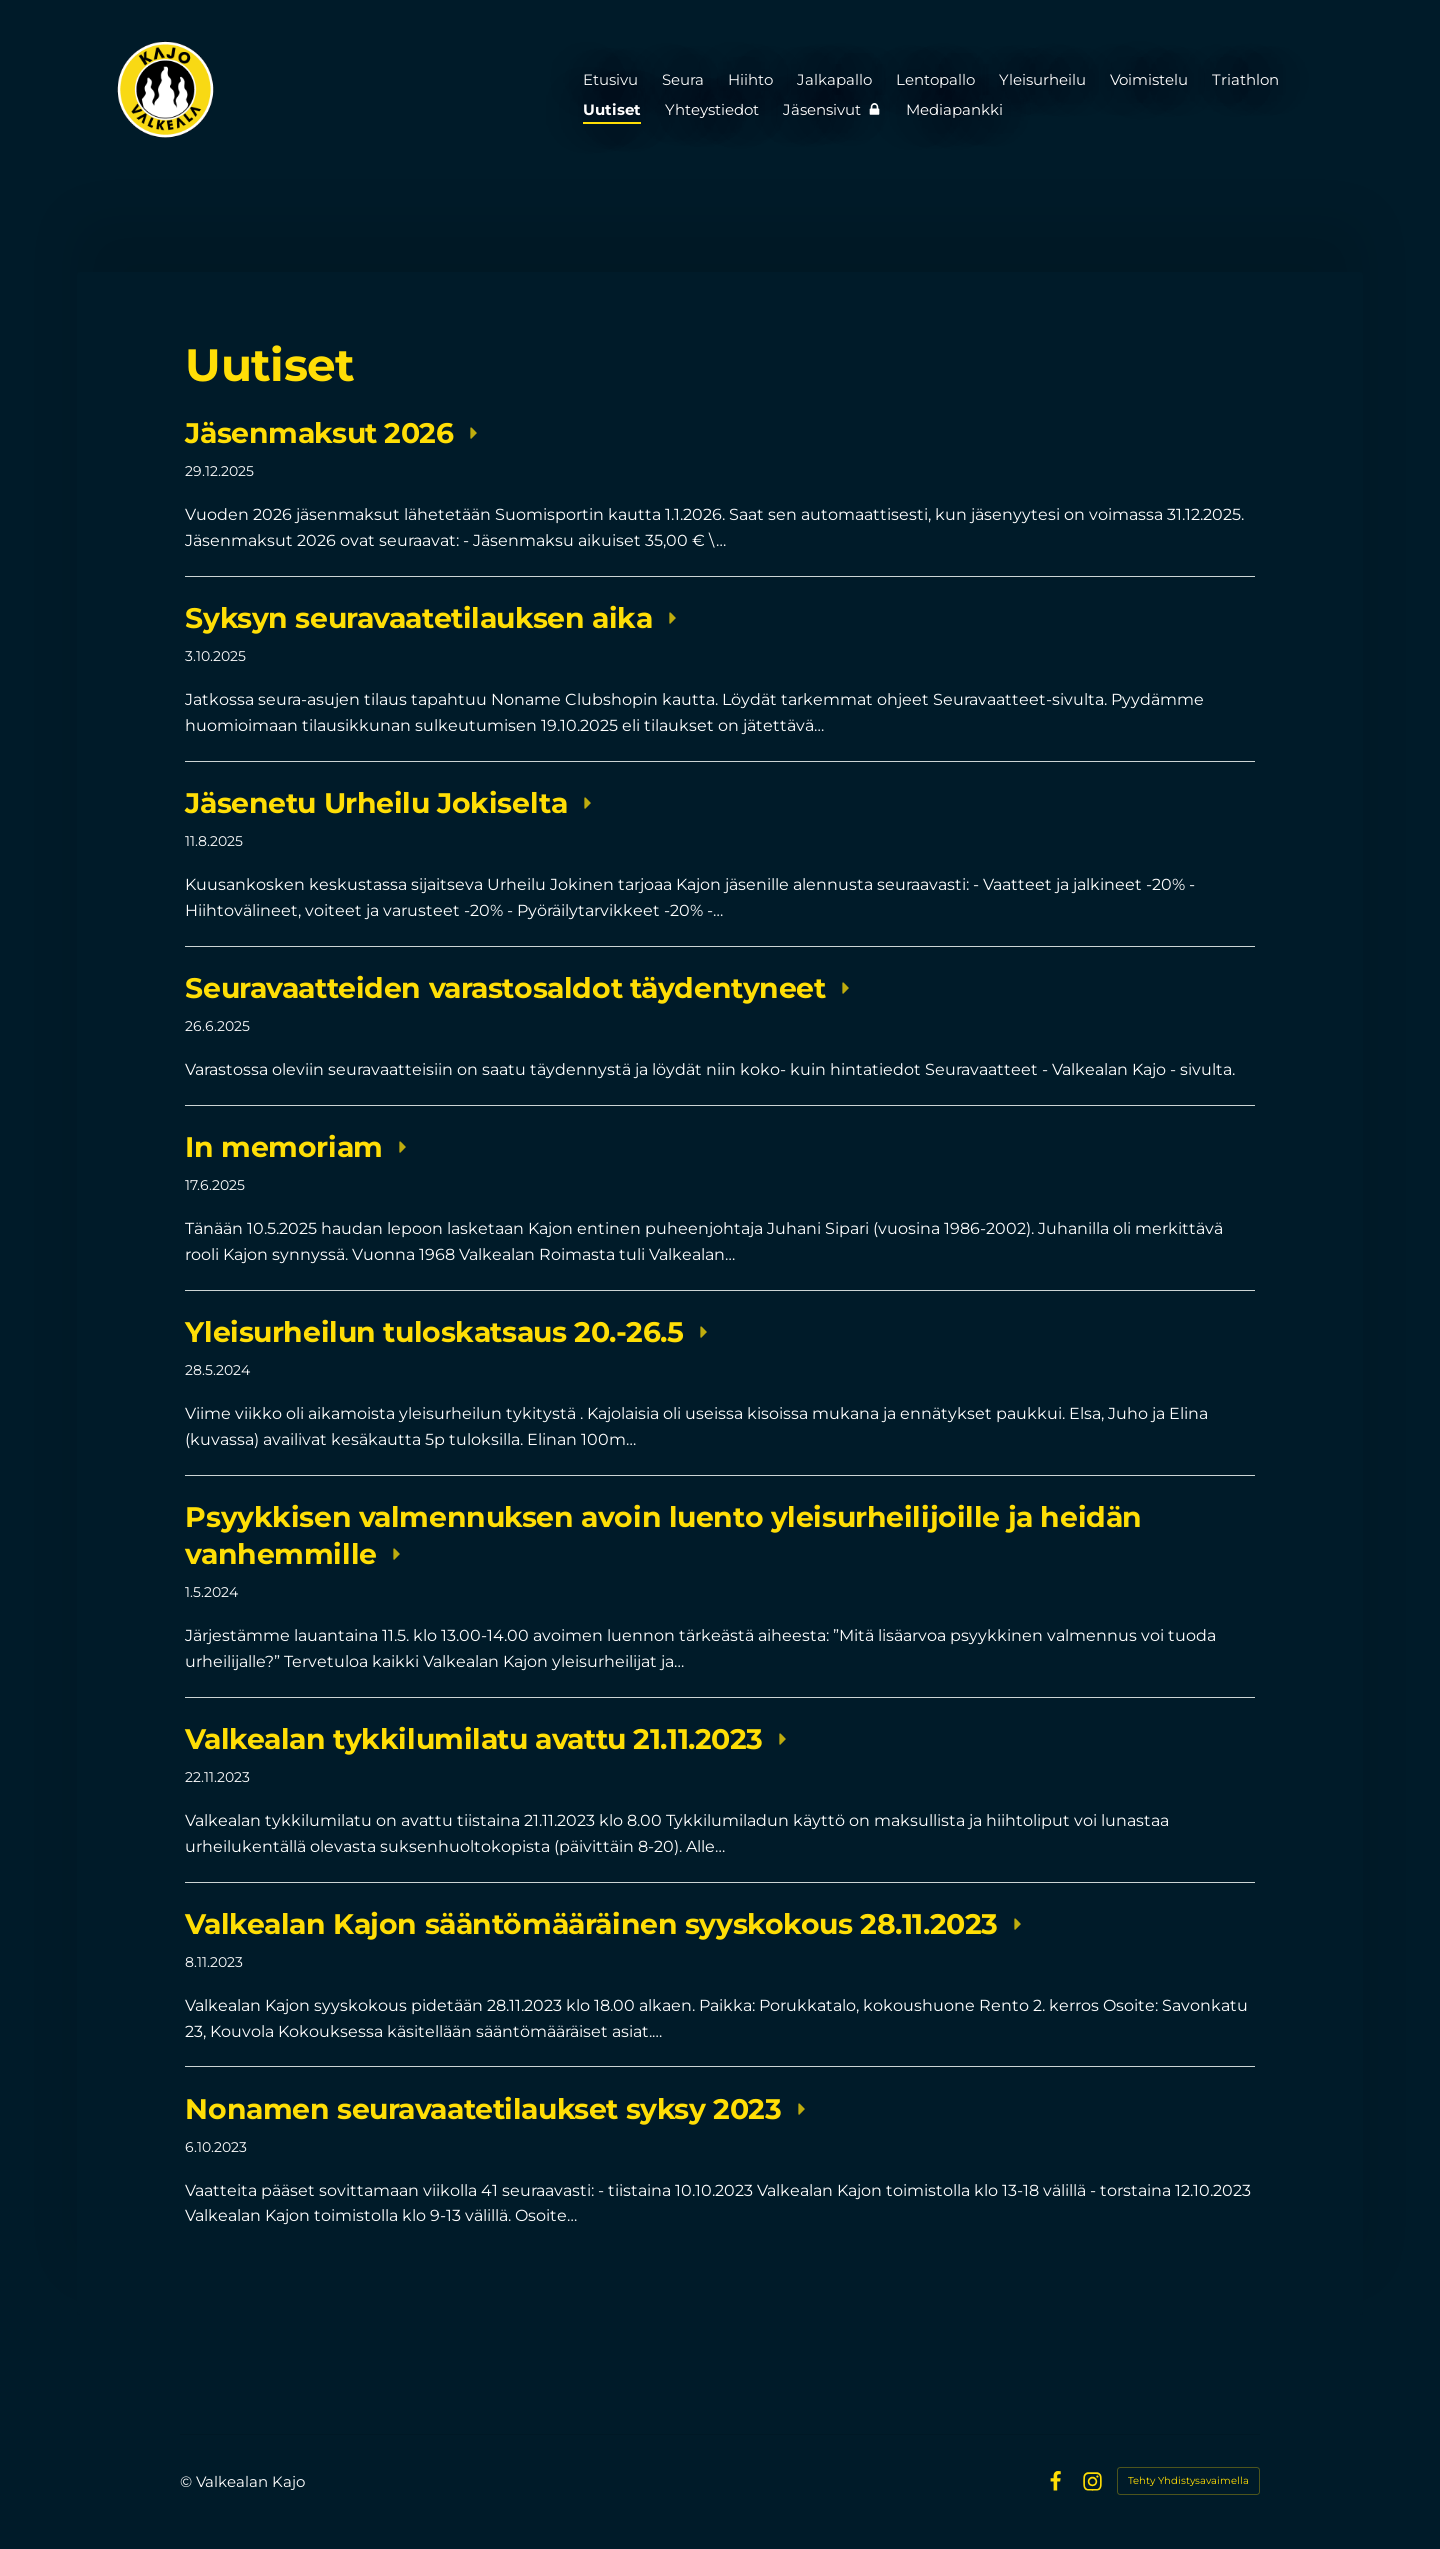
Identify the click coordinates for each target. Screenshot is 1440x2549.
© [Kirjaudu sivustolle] (188, 2481)
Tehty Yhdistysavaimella (1188, 2480)
